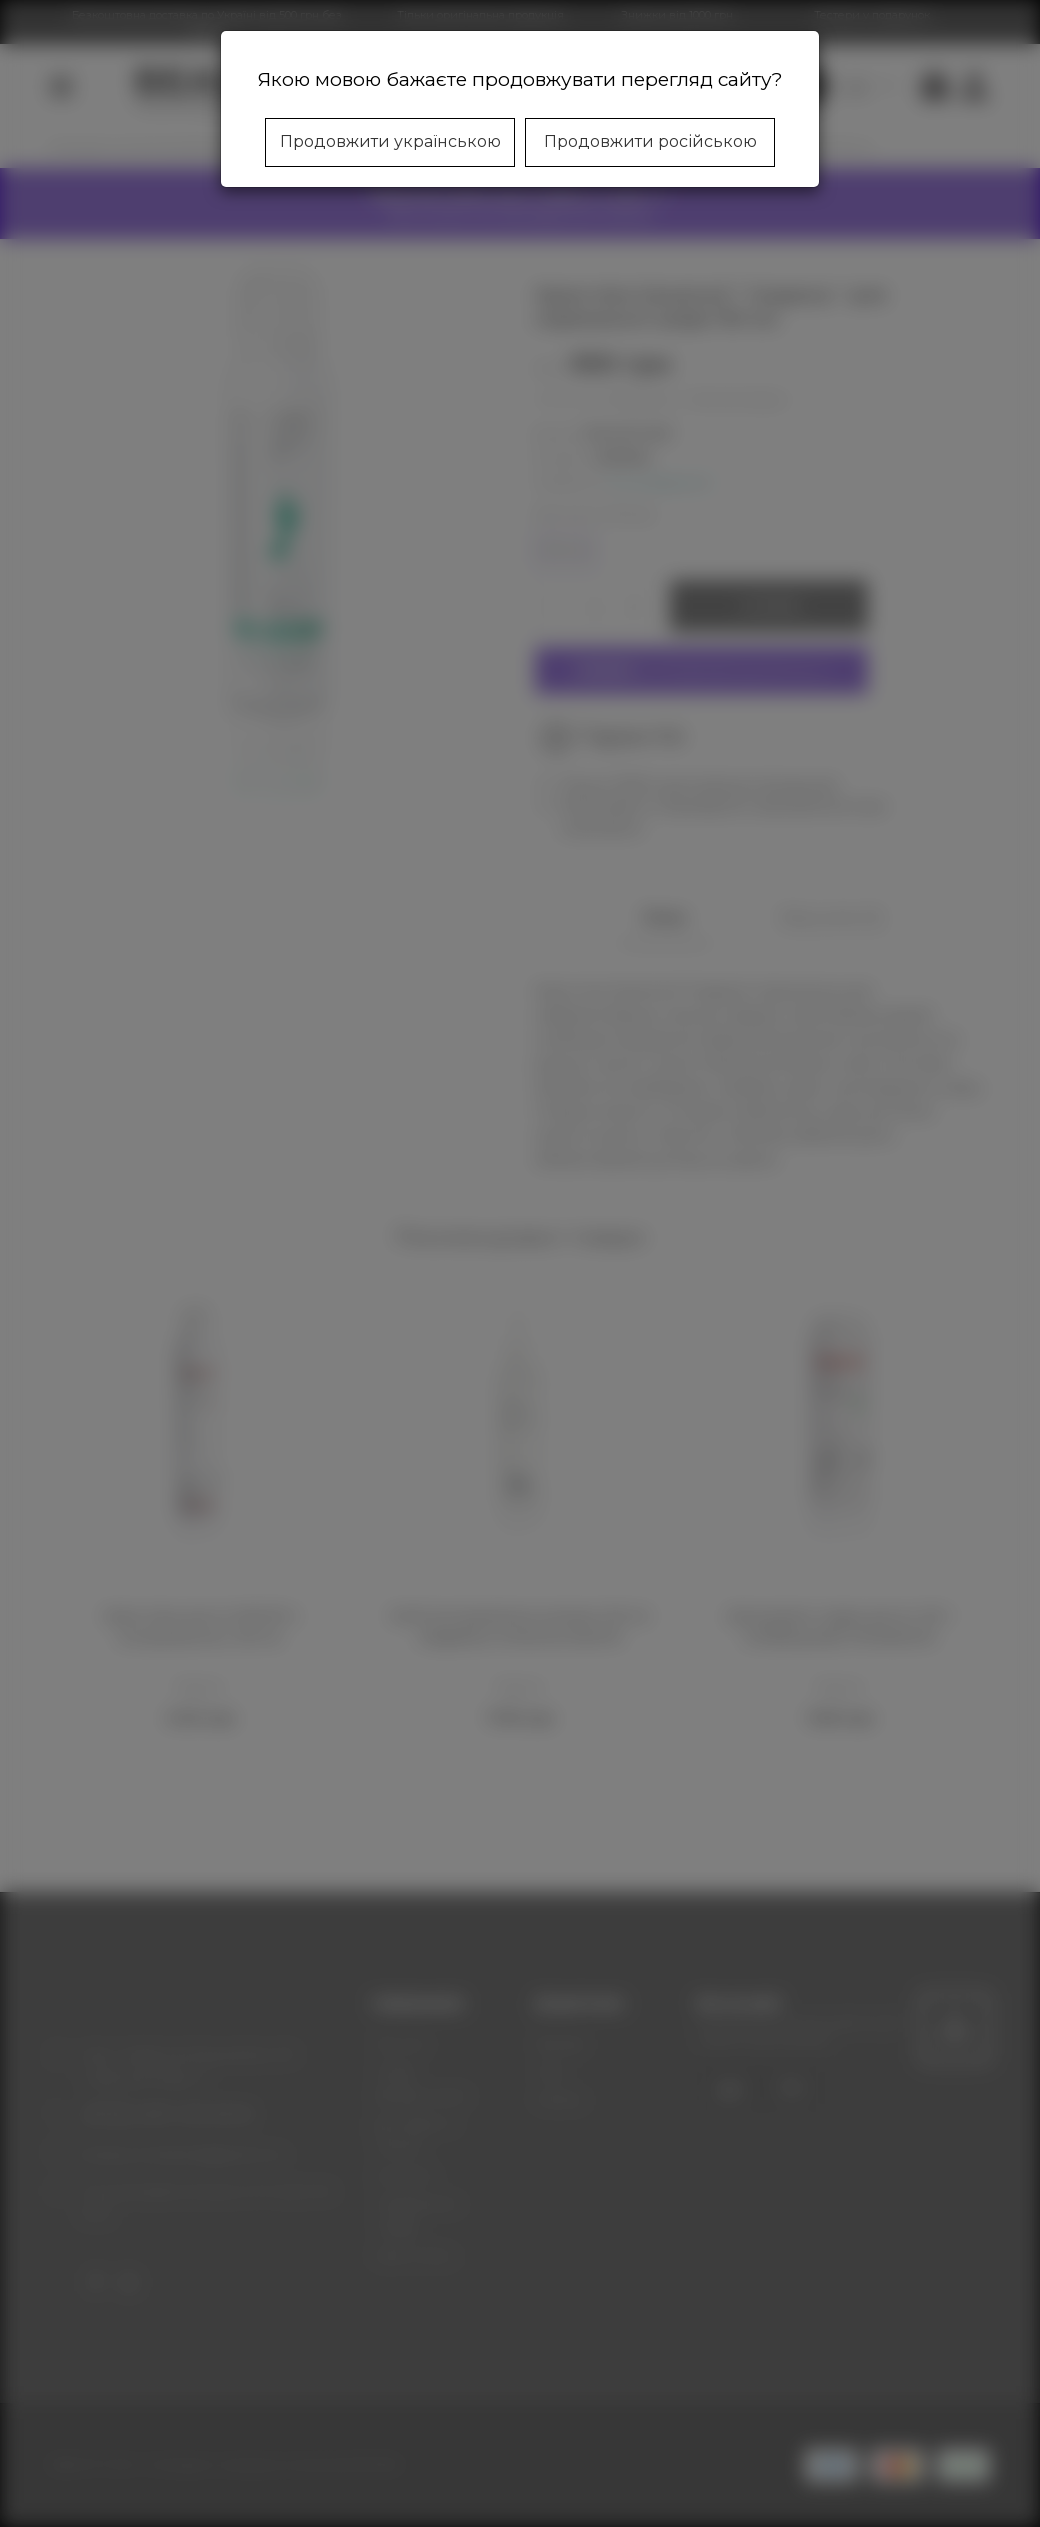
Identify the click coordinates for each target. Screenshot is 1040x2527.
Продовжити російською (650, 141)
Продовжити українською (390, 141)
